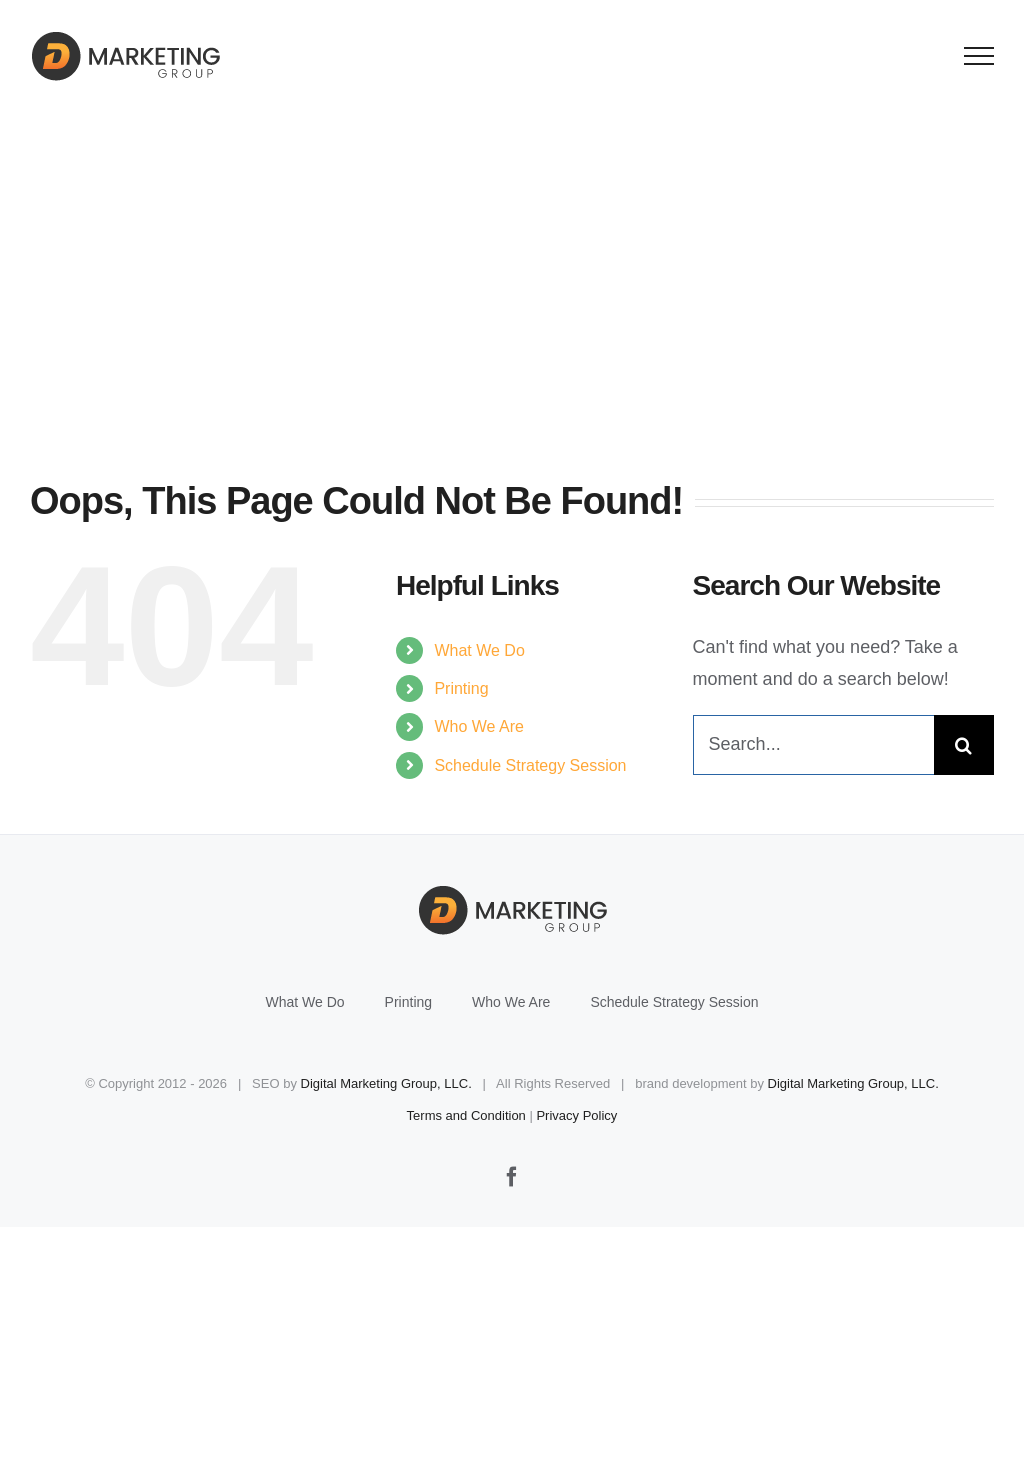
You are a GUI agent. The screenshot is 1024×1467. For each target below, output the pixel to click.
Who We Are (479, 726)
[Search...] (813, 745)
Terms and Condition (466, 1115)
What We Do (479, 650)
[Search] (964, 745)
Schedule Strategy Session (530, 765)
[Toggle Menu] (979, 56)
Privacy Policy (576, 1115)
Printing (461, 688)
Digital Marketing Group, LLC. (386, 1083)
